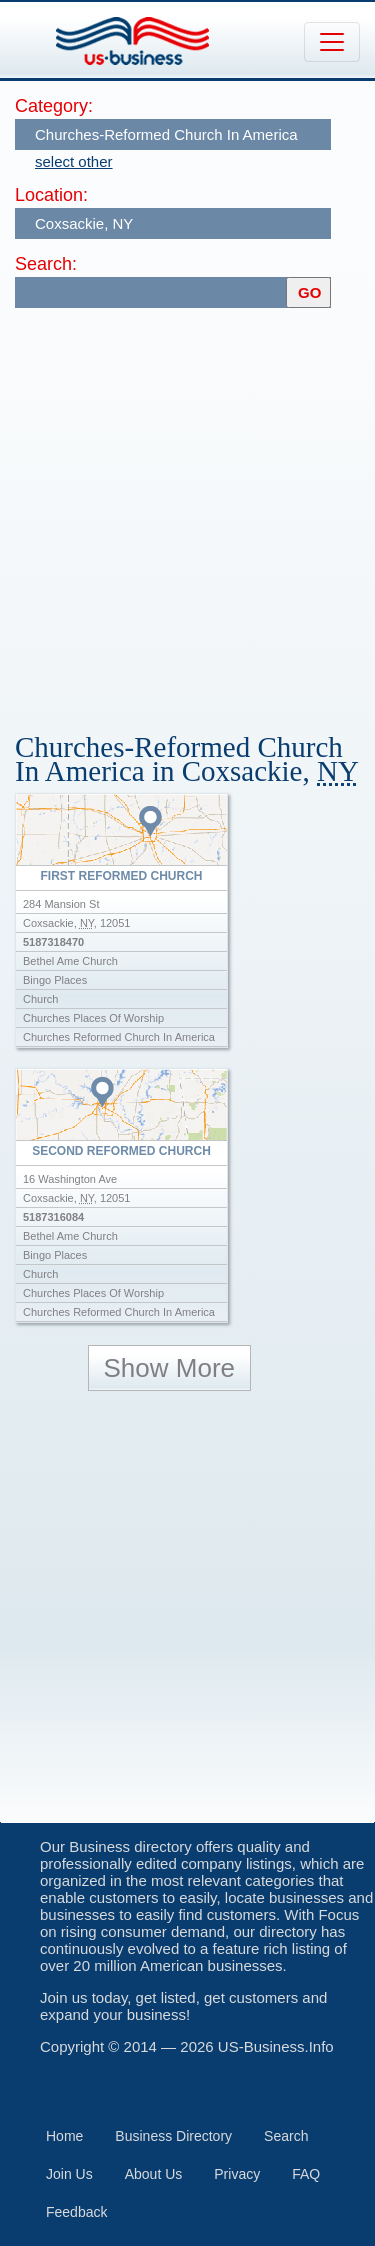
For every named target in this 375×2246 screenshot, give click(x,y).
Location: (51, 195)
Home (64, 2136)
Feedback (76, 2212)
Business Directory (173, 2136)
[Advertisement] (187, 510)
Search (286, 2136)
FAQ (306, 2174)
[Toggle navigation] (332, 42)
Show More (170, 1368)
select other (74, 161)
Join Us (69, 2174)
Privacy (237, 2174)
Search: (46, 264)
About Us (154, 2174)
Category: (54, 106)
